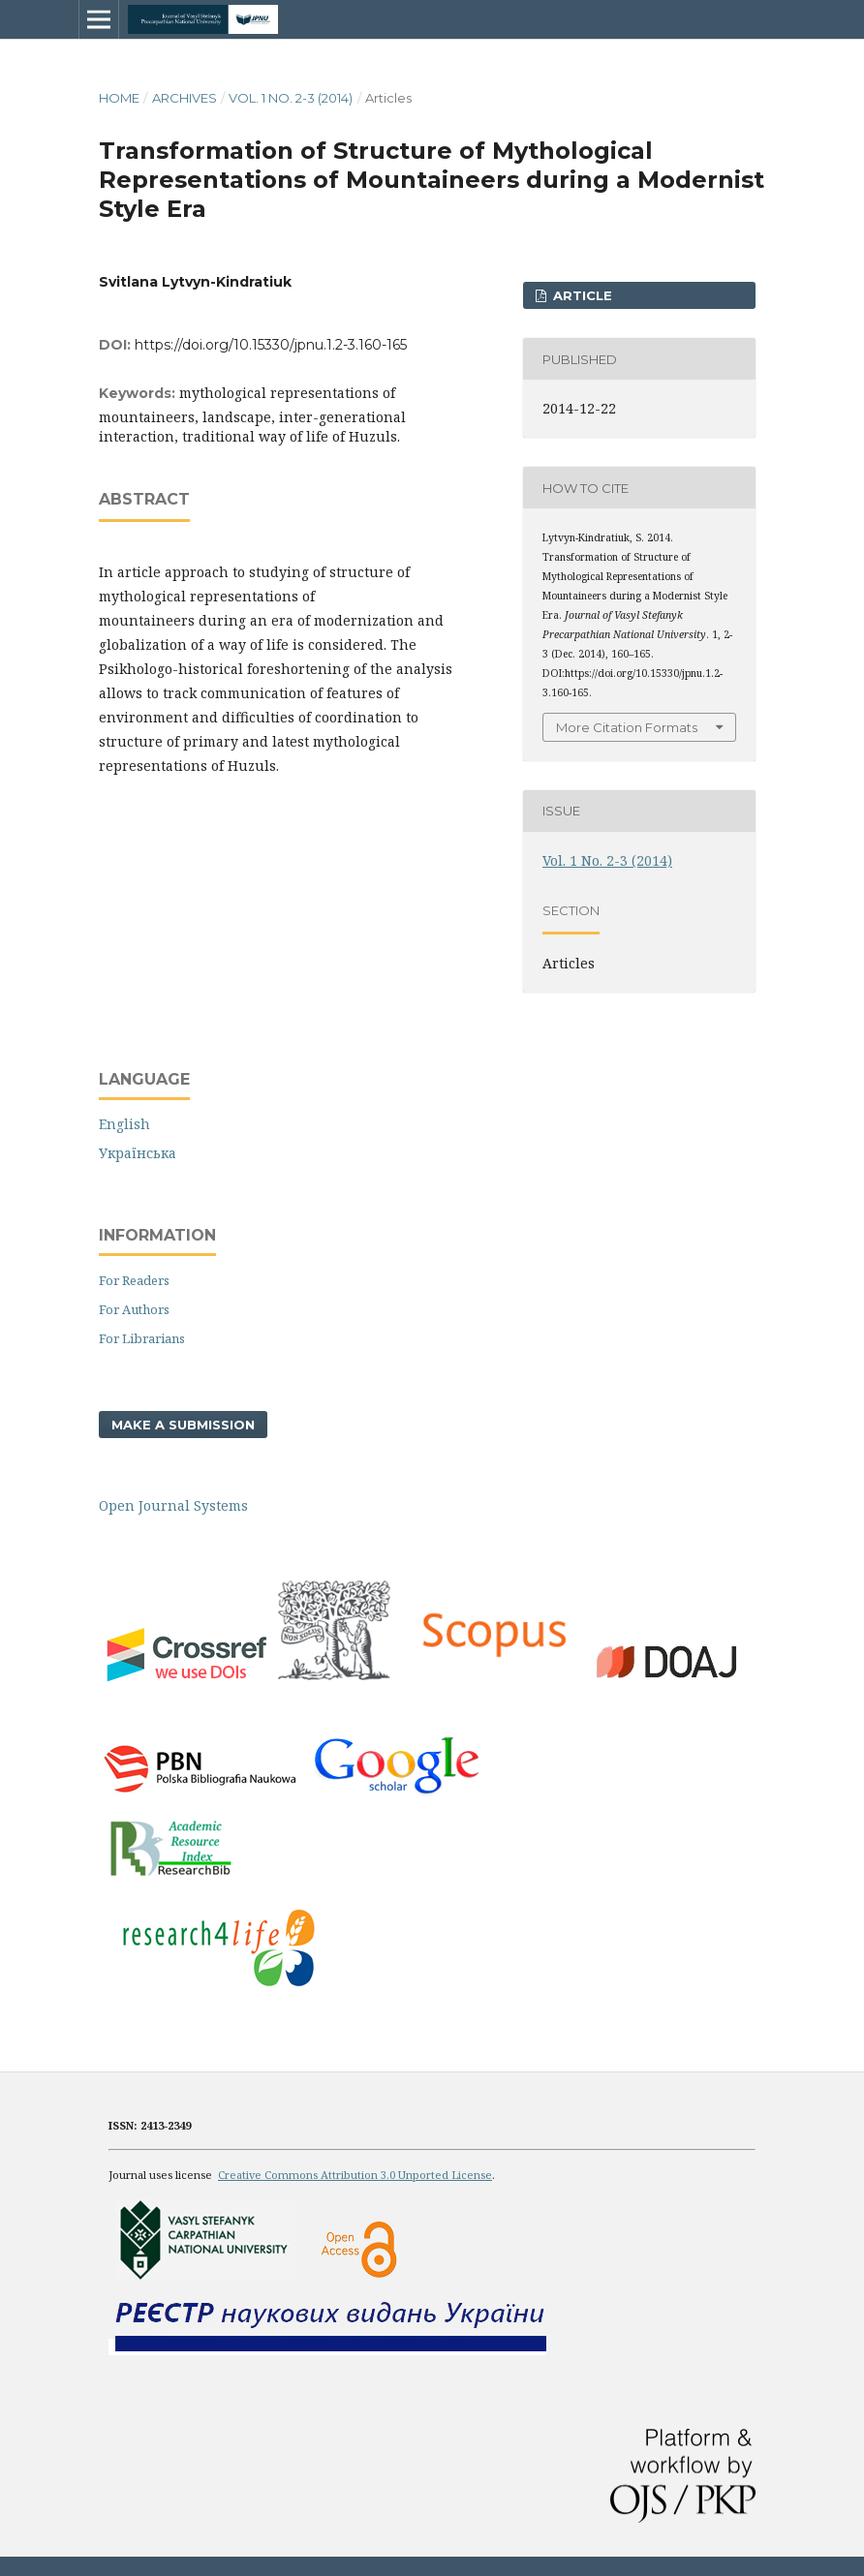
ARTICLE (580, 295)
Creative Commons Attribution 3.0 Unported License (355, 2174)
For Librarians (142, 1338)
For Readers (134, 1280)
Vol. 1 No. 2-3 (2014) (291, 98)
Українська (137, 1153)
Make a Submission (183, 1424)
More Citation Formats (626, 727)
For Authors (134, 1309)
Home (119, 98)
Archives (184, 98)
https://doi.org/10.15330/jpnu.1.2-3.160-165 (271, 344)
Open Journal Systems (173, 1505)
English (124, 1124)
